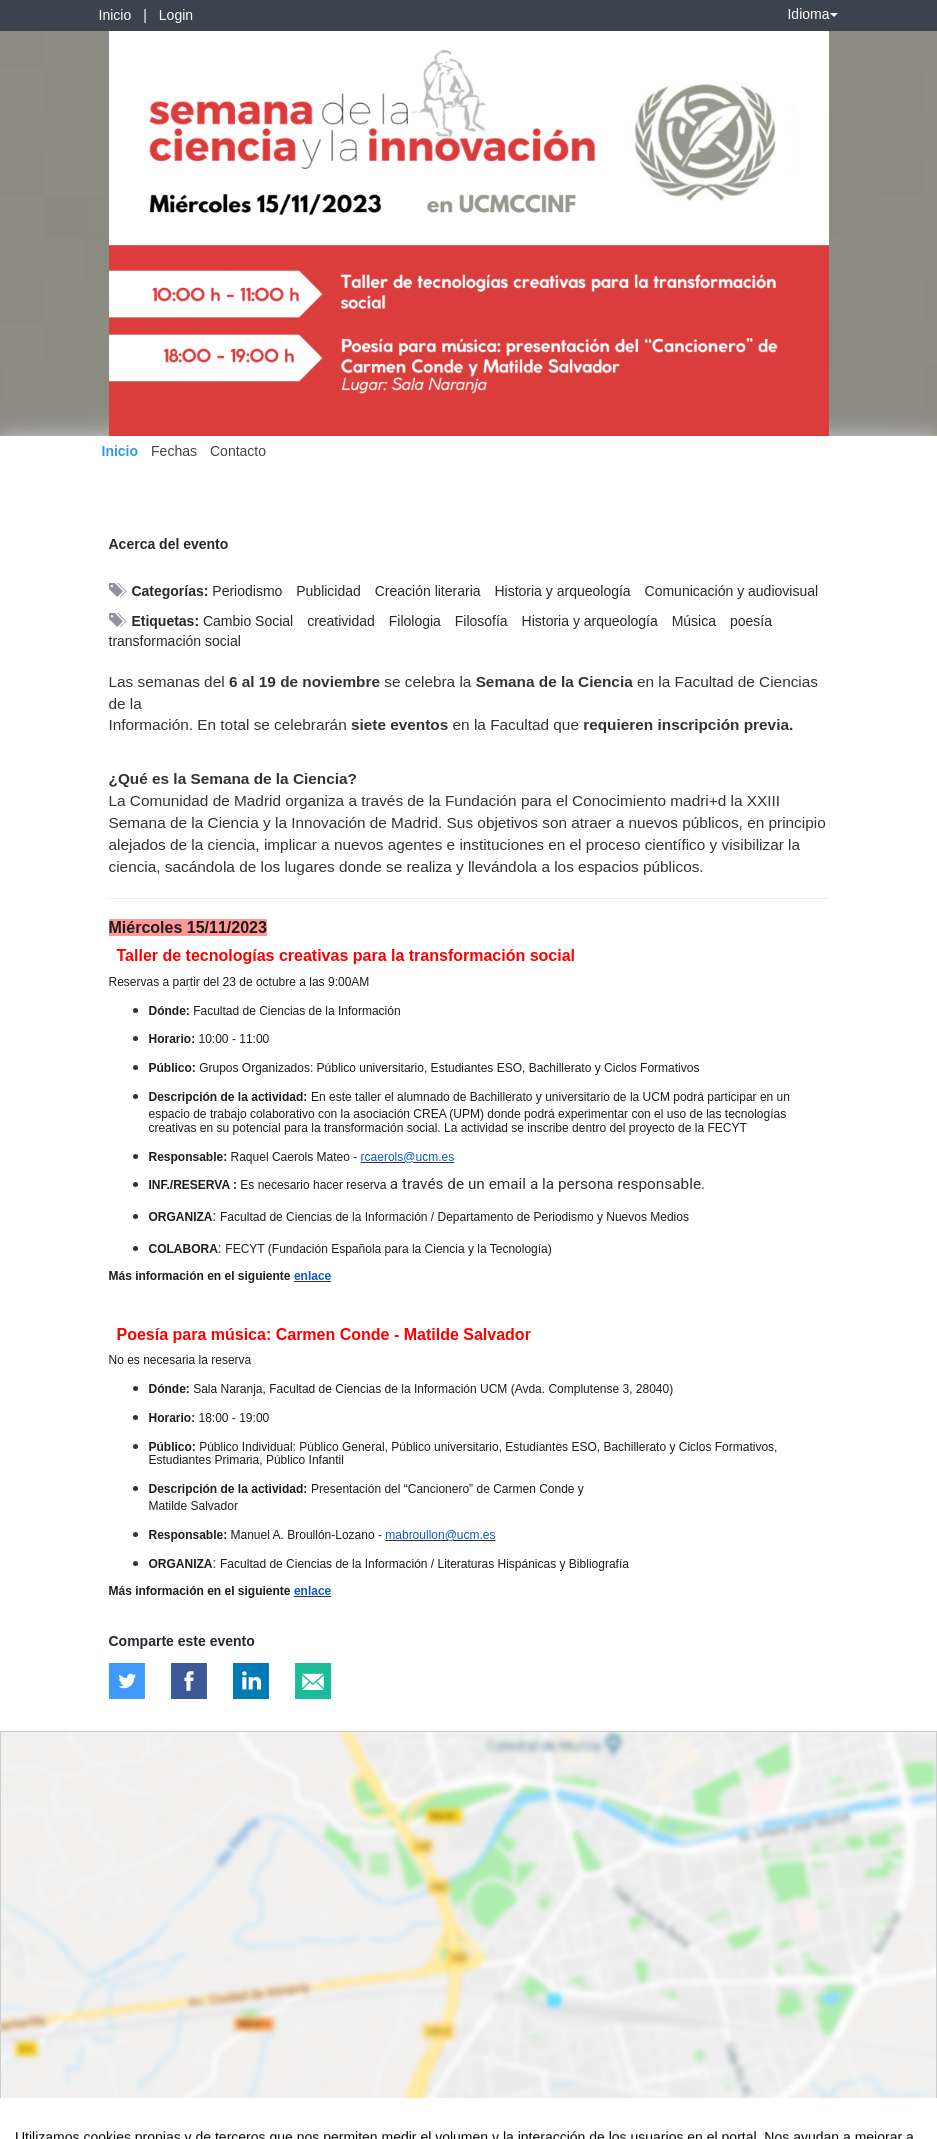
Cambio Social (248, 621)
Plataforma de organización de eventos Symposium (479, 2120)
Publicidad (328, 591)
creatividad (341, 621)
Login (176, 15)
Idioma (812, 14)
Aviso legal (30, 2120)
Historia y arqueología (562, 591)
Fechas (174, 451)
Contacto (238, 451)
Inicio (115, 15)
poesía (751, 621)
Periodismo (247, 591)
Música (694, 621)
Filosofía (481, 621)
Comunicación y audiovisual (732, 591)
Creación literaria (428, 591)
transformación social (175, 641)
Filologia (415, 621)
